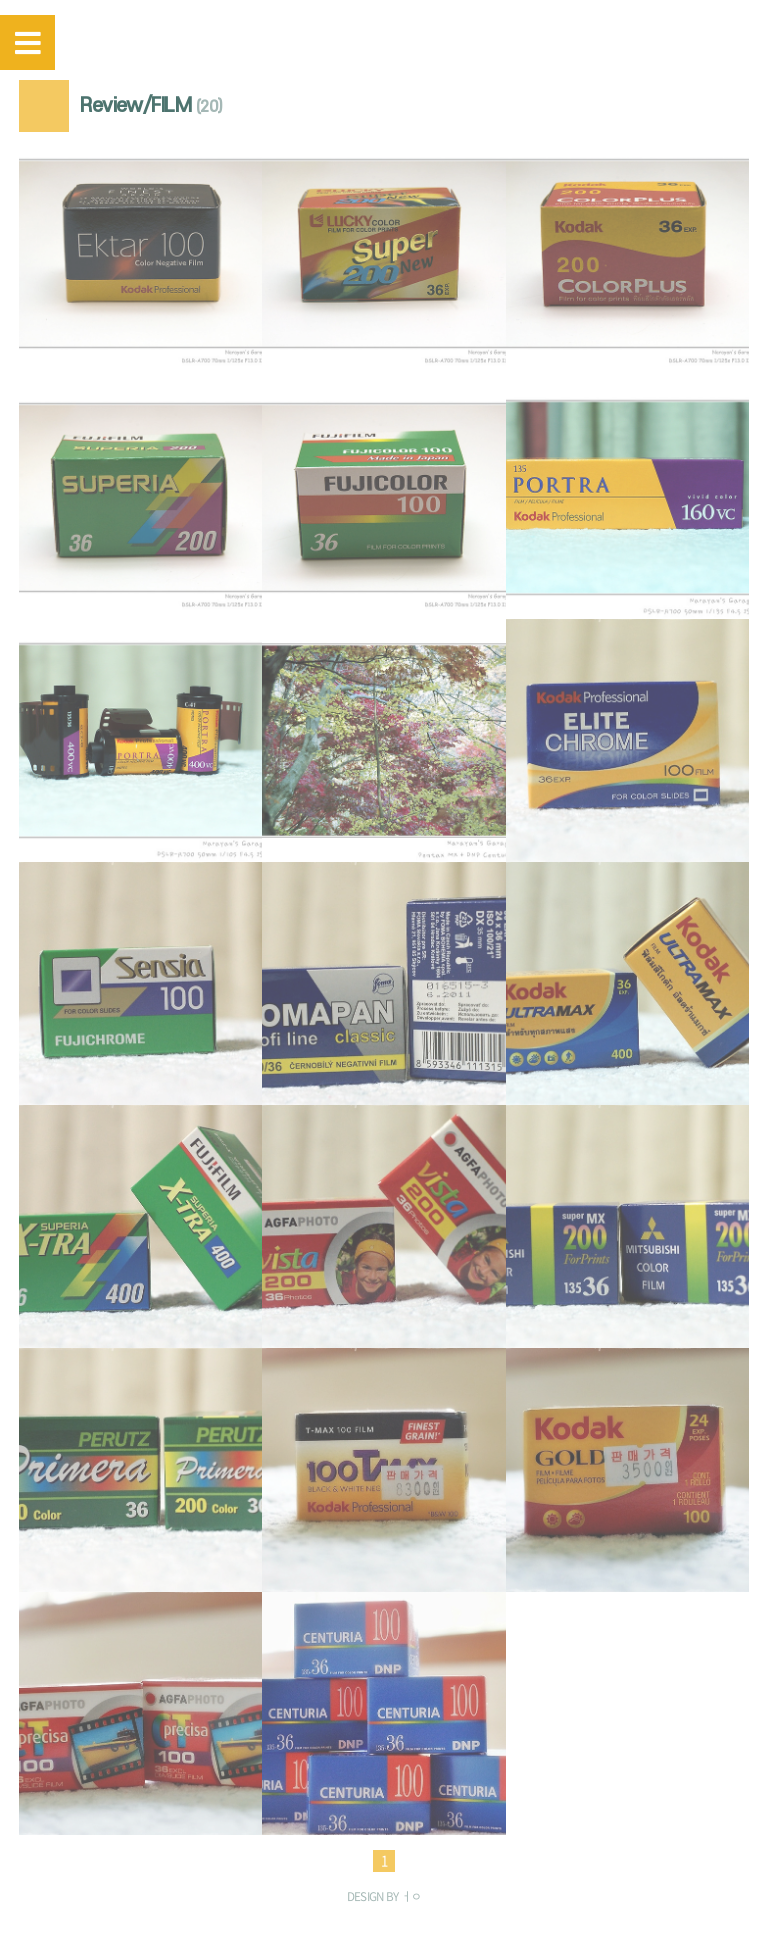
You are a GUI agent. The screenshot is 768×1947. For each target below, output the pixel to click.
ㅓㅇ (411, 1896)
